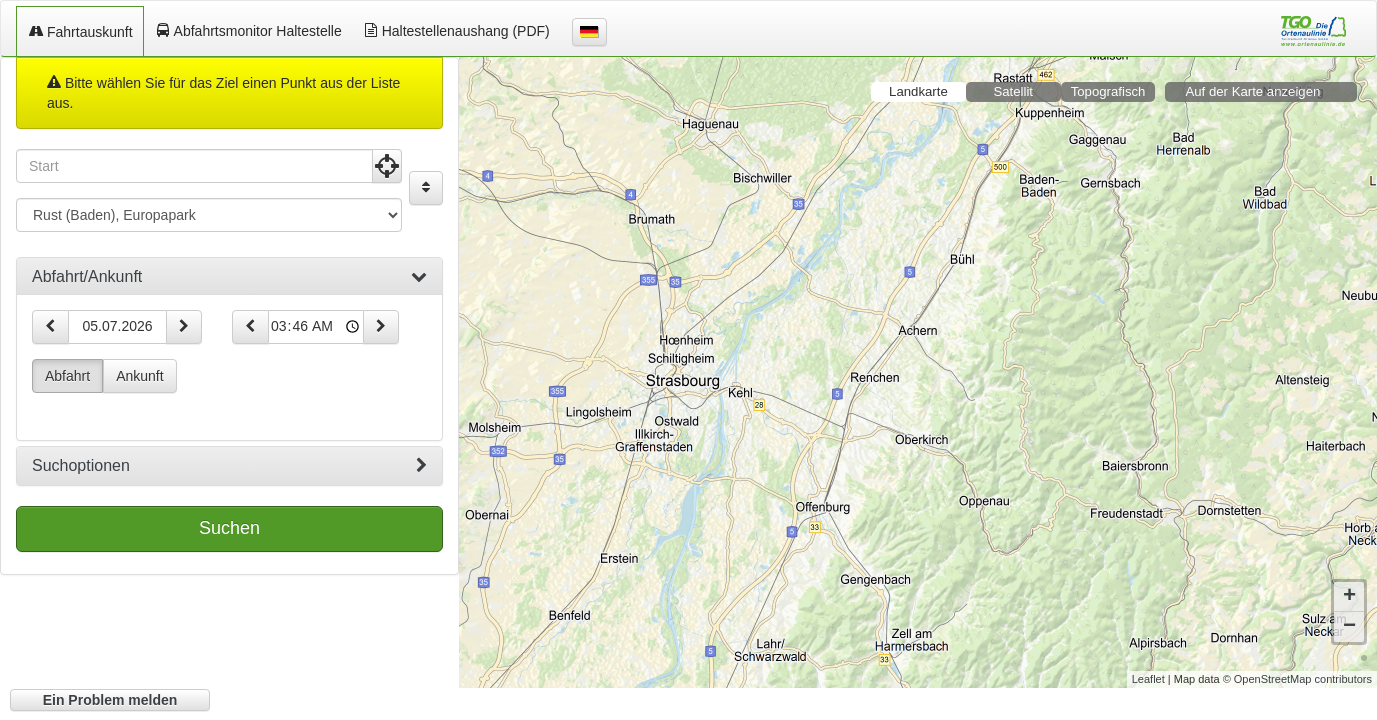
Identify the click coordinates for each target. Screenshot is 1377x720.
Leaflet (1148, 664)
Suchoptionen (229, 466)
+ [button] (1349, 582)
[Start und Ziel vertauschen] (426, 188)
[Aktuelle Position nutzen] (387, 166)
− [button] (1349, 612)
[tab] (229, 277)
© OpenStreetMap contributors (1297, 664)
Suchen (229, 528)
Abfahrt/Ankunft (229, 277)
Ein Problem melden (110, 700)
